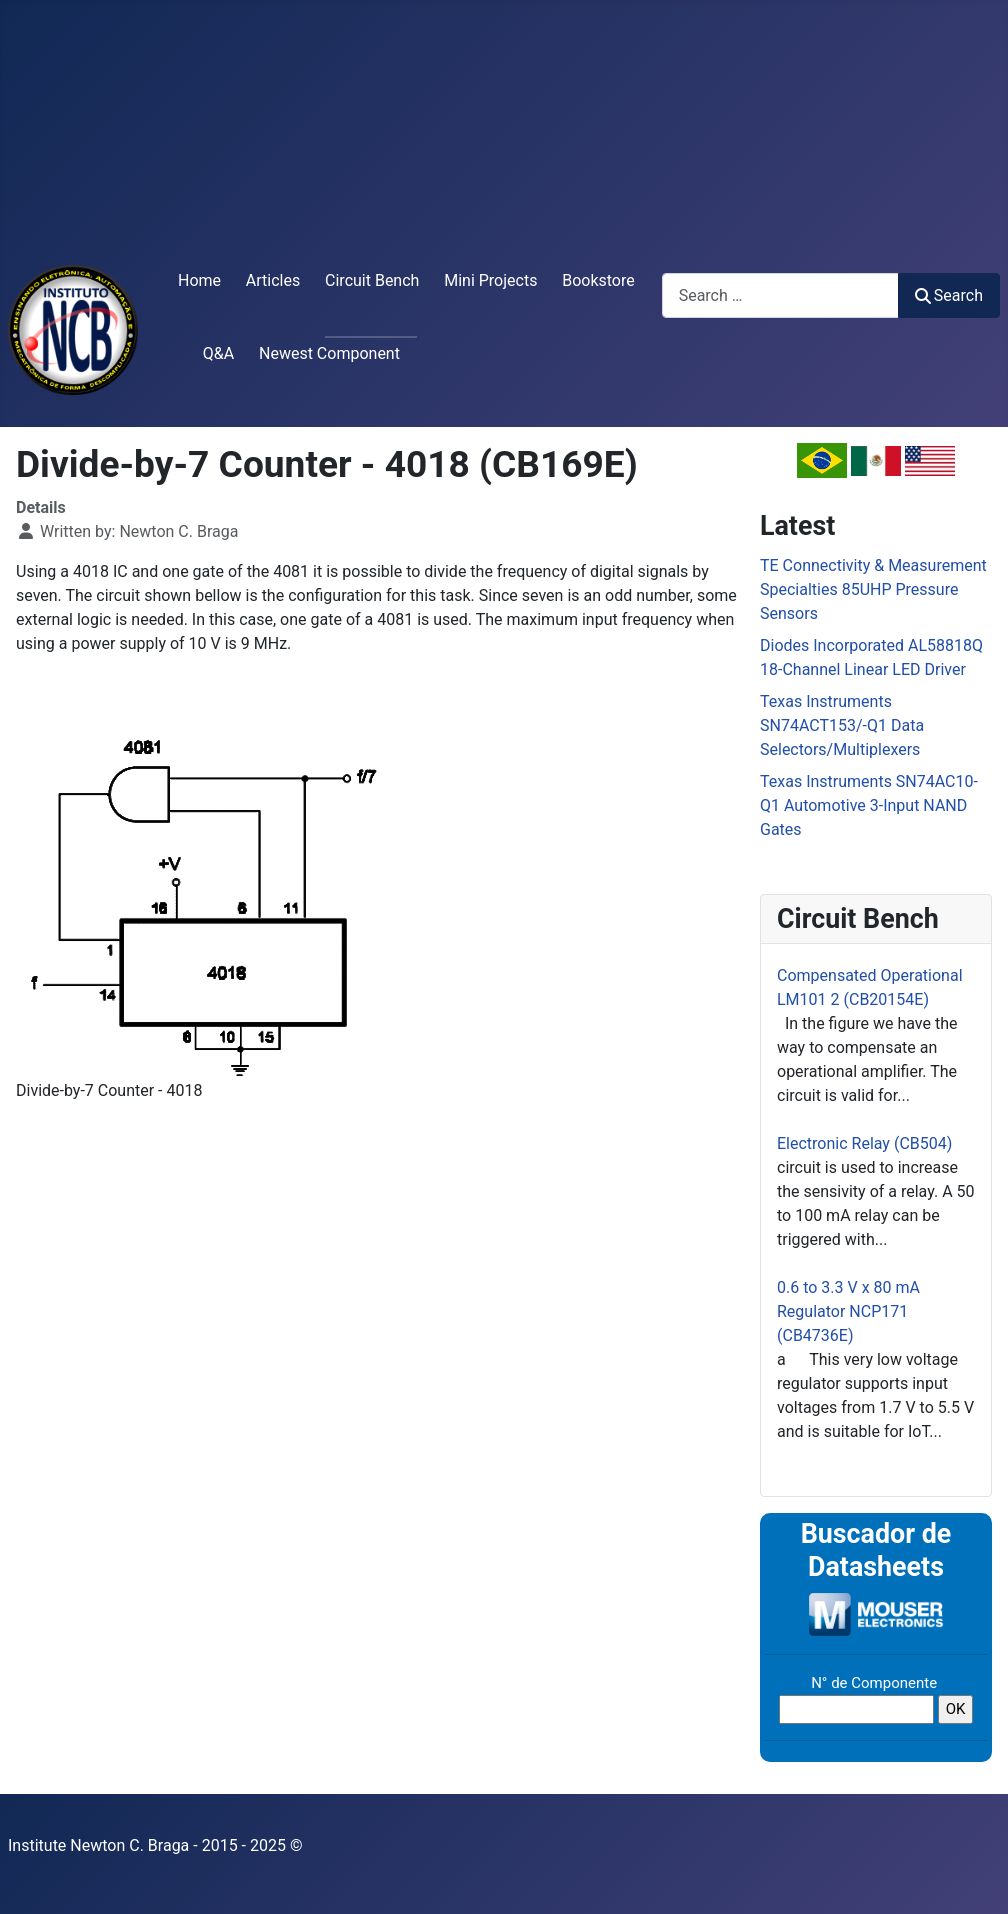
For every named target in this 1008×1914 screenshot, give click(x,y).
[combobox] (780, 295)
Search (949, 295)
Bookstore (598, 280)
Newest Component (329, 353)
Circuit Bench (372, 280)
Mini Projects (490, 280)
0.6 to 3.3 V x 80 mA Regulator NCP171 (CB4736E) (848, 1311)
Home (199, 280)
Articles (273, 280)
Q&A (218, 353)
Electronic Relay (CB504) (864, 1143)
